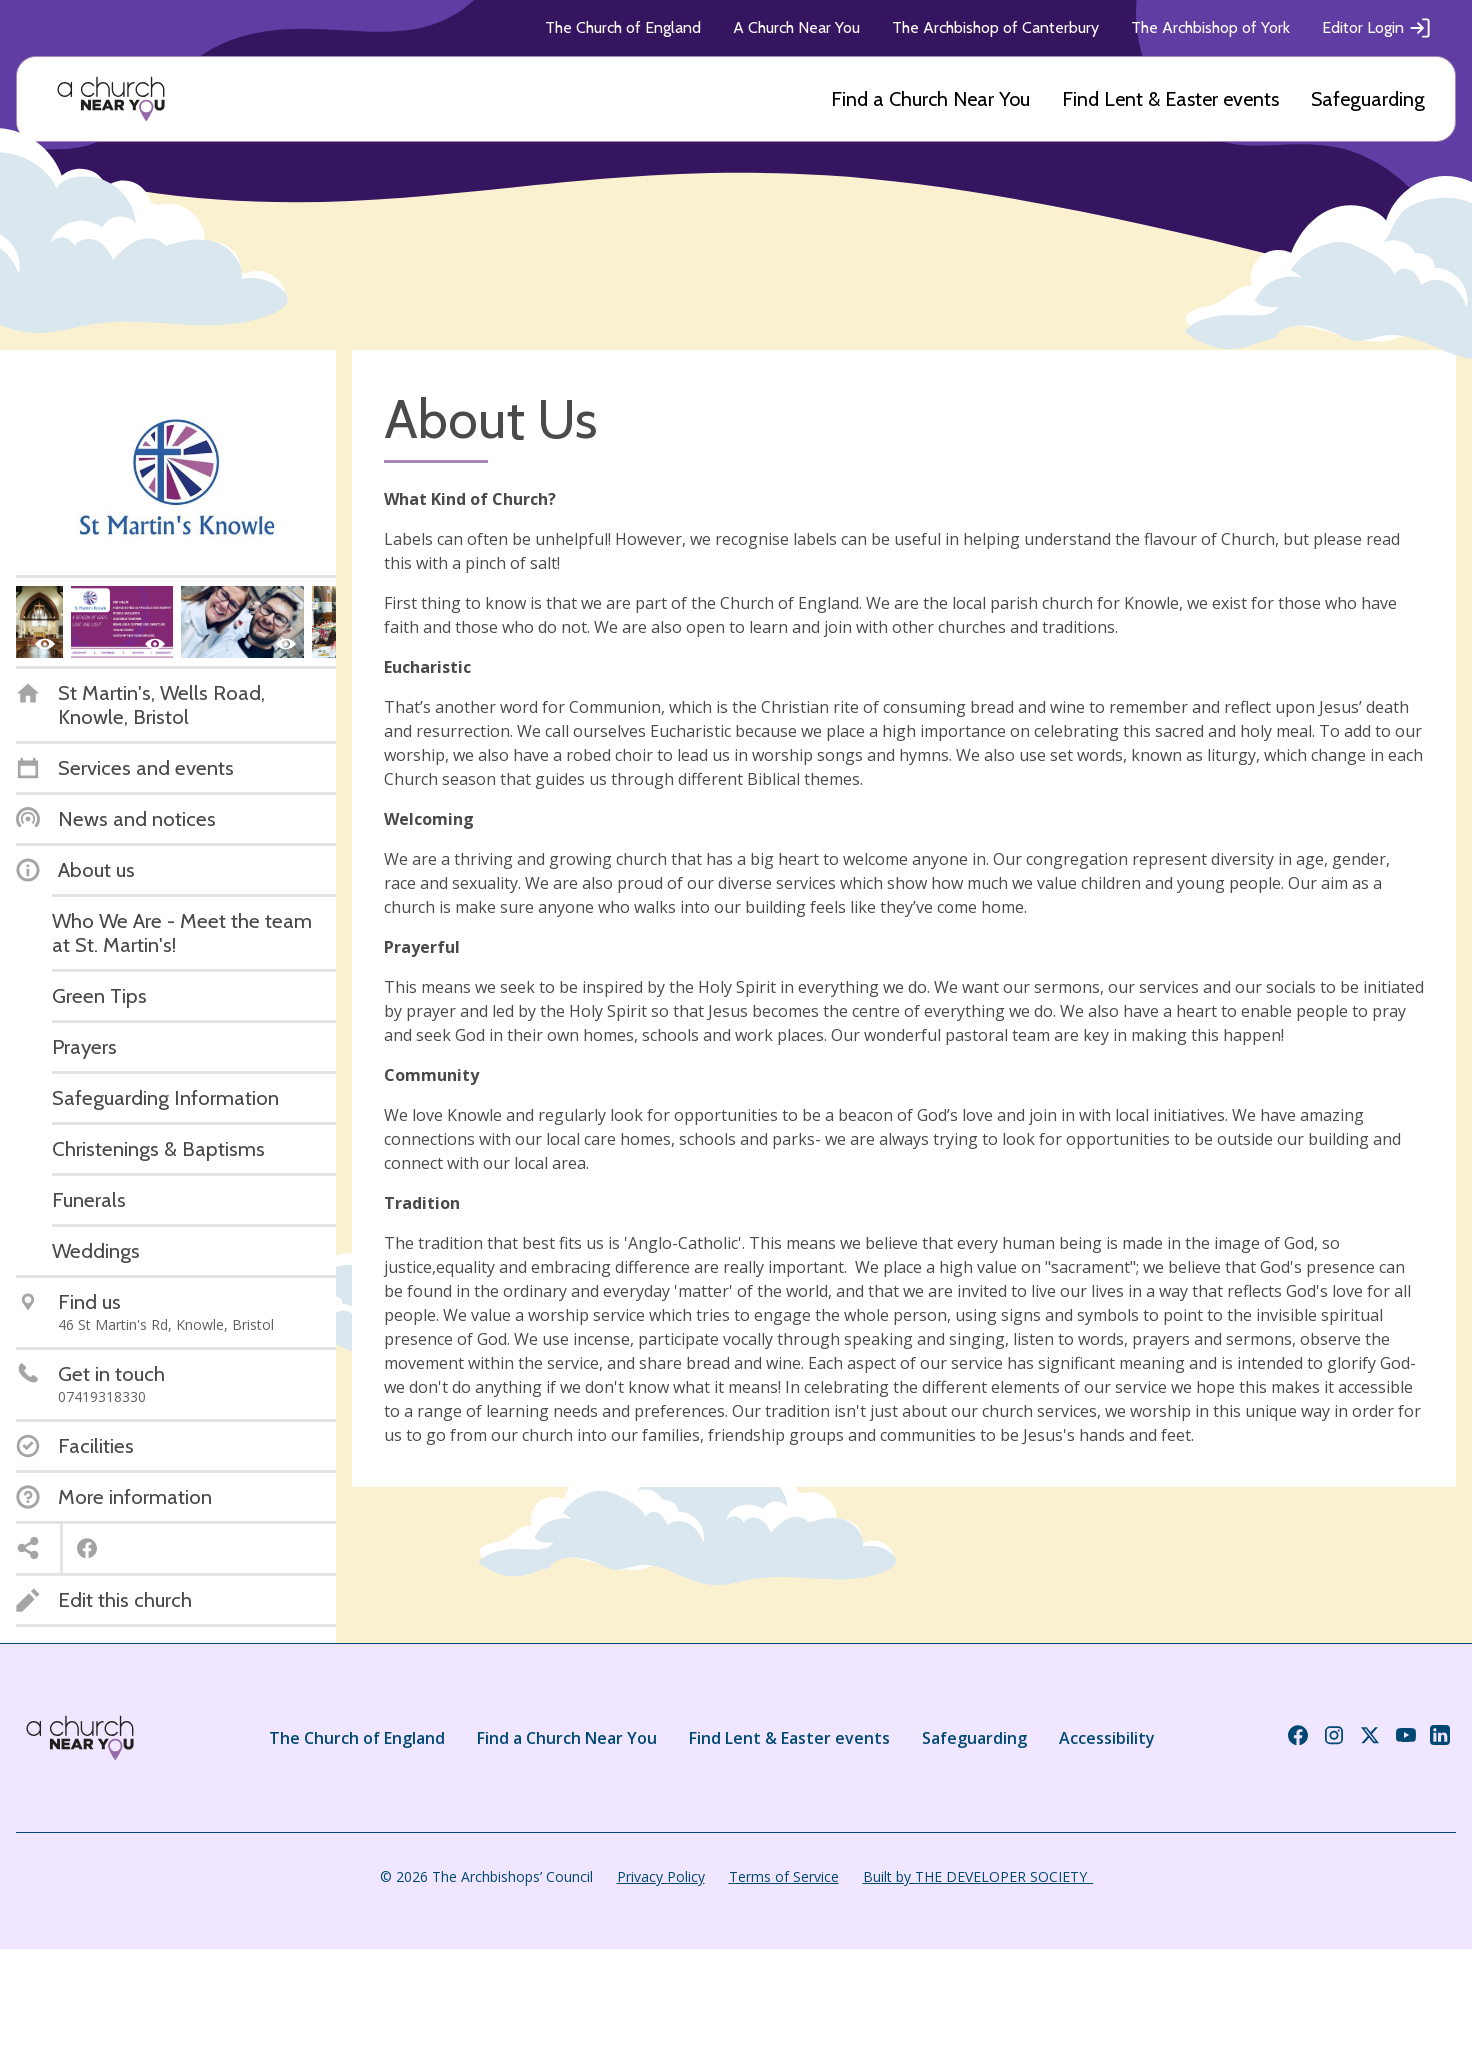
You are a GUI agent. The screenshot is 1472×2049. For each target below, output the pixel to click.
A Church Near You (796, 27)
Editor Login (1377, 28)
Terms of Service (784, 1876)
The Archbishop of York (1210, 27)
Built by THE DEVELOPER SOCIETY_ (978, 1876)
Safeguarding (1368, 99)
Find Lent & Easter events (1170, 99)
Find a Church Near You (930, 99)
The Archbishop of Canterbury (995, 27)
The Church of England (623, 27)
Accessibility (1107, 1738)
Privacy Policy (661, 1876)
